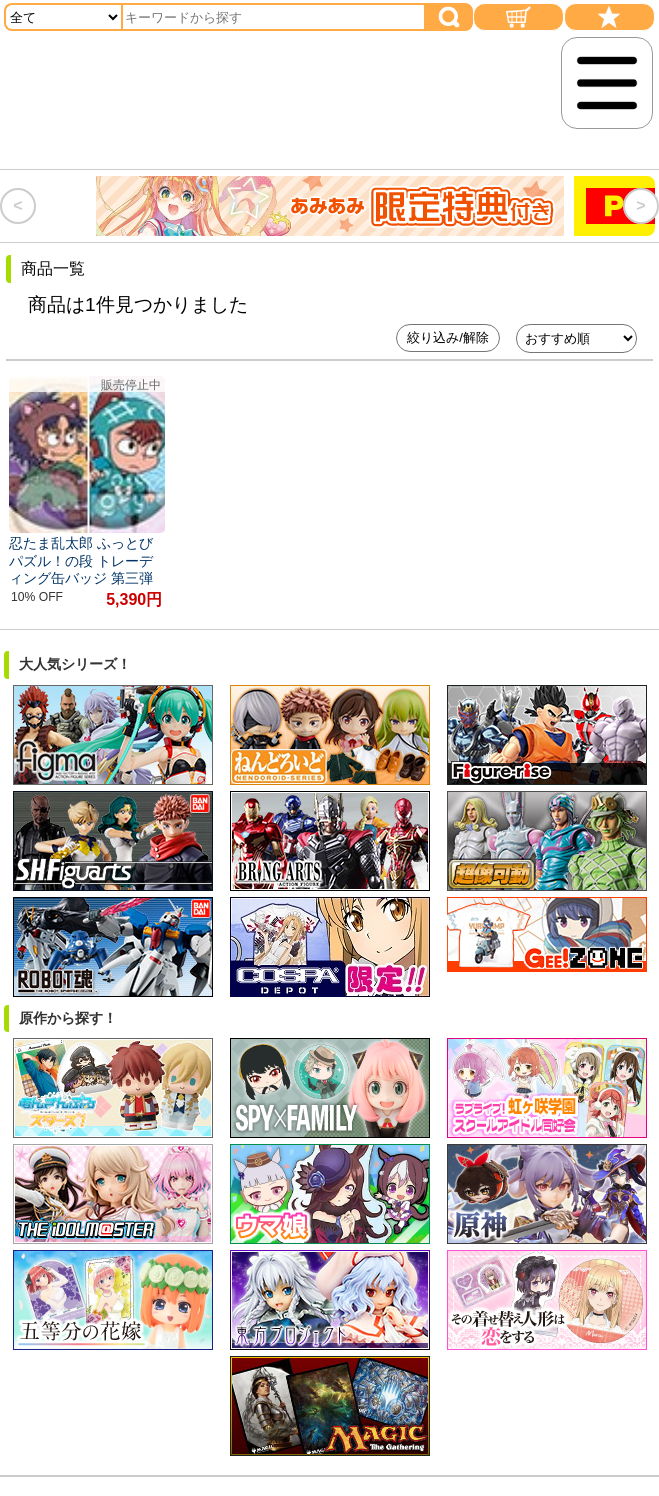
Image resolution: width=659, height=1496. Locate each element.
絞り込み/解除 (448, 337)
